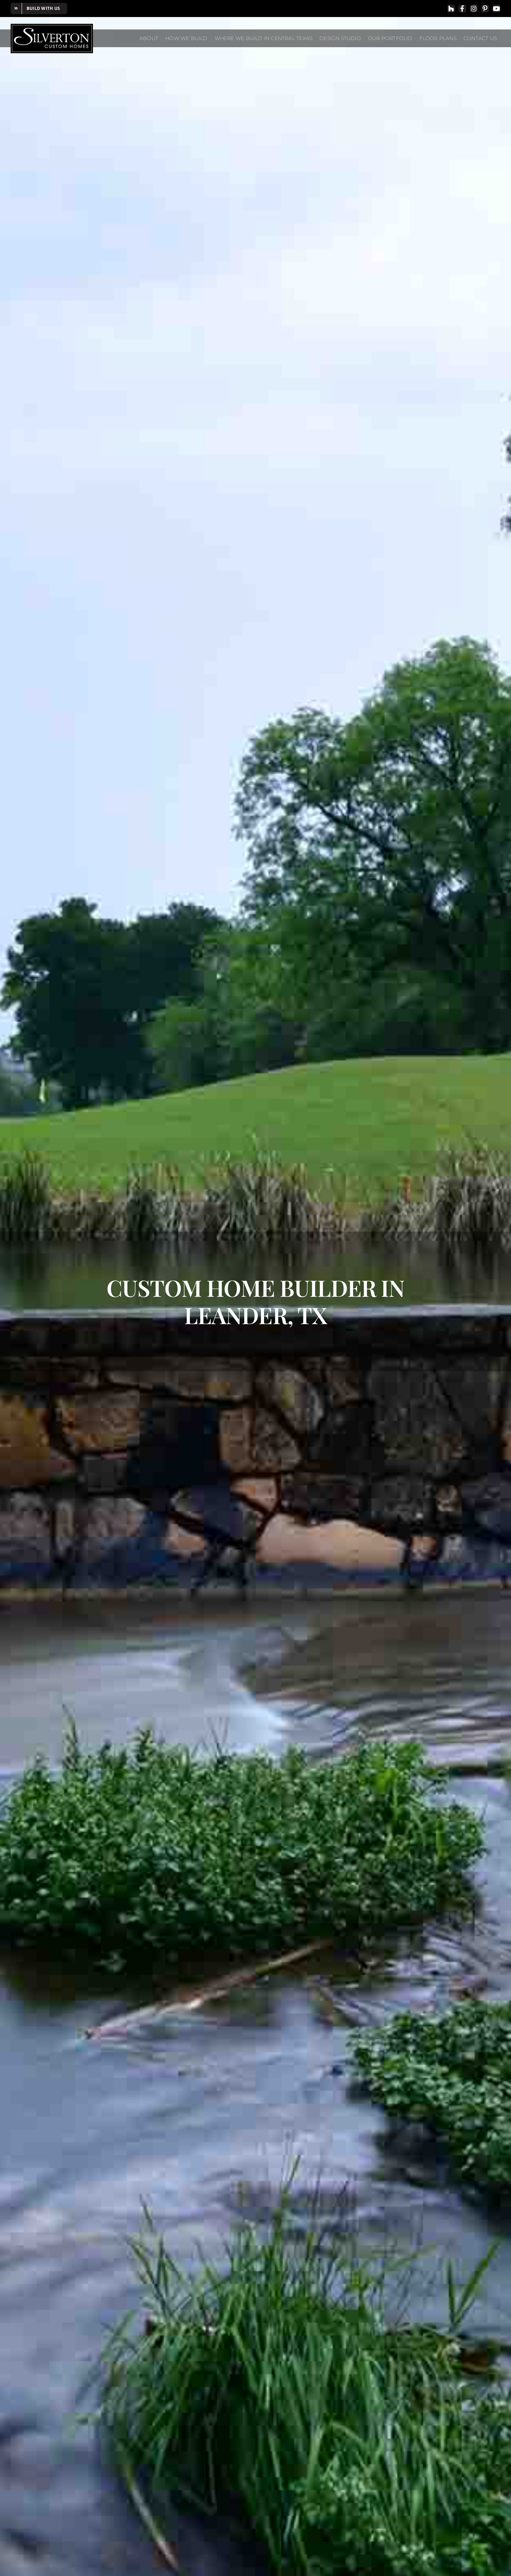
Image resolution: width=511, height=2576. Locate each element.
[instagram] (474, 8)
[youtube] (496, 8)
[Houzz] (451, 8)
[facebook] (462, 8)
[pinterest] (485, 8)
